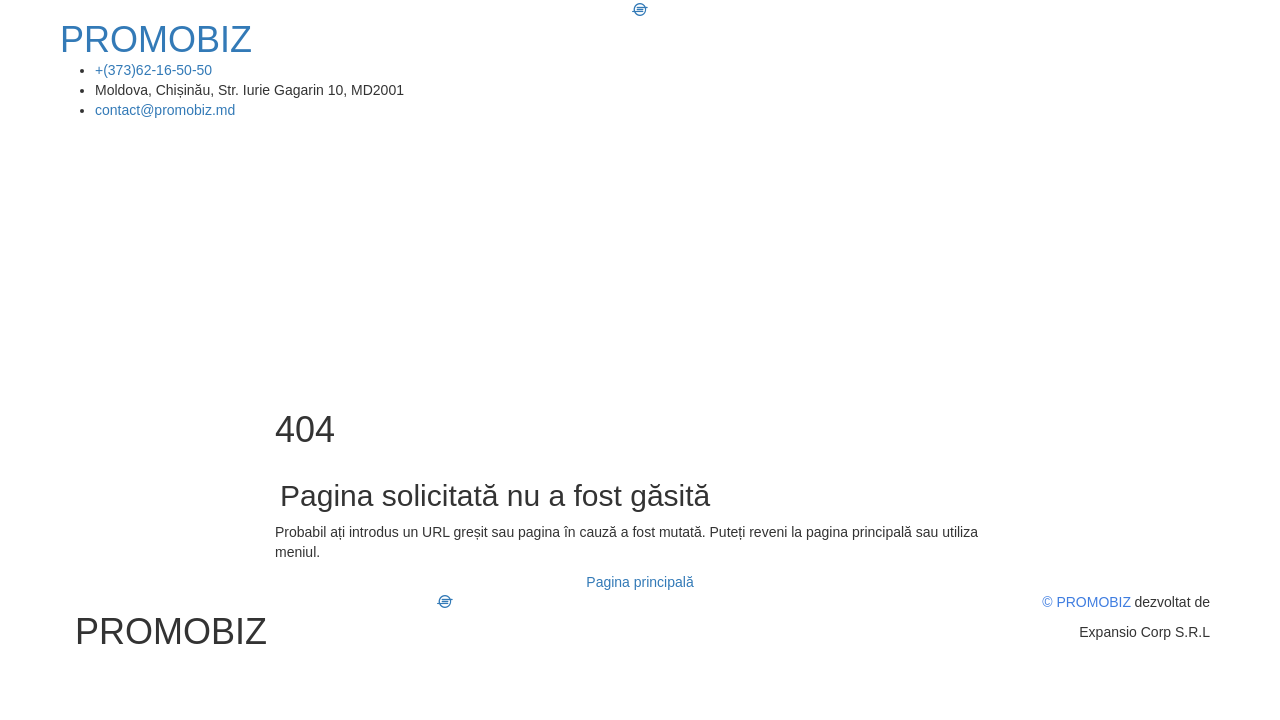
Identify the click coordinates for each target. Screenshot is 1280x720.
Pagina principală (639, 582)
